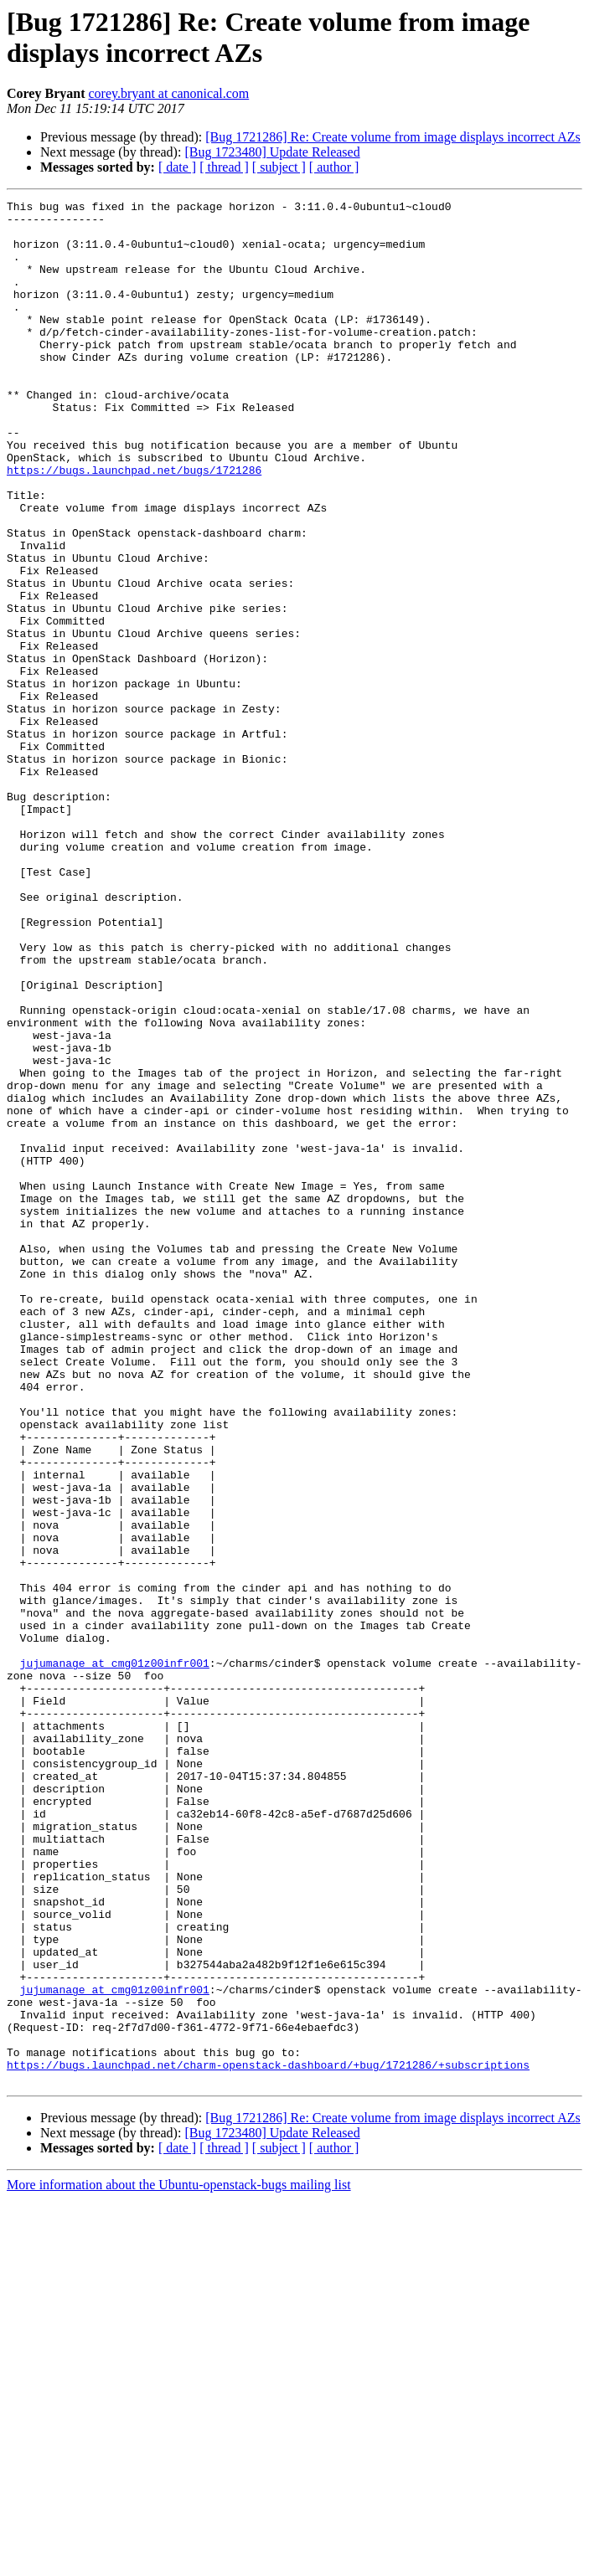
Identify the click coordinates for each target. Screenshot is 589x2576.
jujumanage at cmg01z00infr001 (114, 1956)
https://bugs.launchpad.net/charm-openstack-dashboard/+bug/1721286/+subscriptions (268, 2438)
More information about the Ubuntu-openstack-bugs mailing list (179, 2561)
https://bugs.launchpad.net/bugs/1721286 (134, 524)
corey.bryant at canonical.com (168, 93)
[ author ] (334, 167)
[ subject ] (279, 167)
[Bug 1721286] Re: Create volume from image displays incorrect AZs (392, 137)
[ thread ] (224, 167)
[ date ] (177, 167)
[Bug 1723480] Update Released (271, 152)
